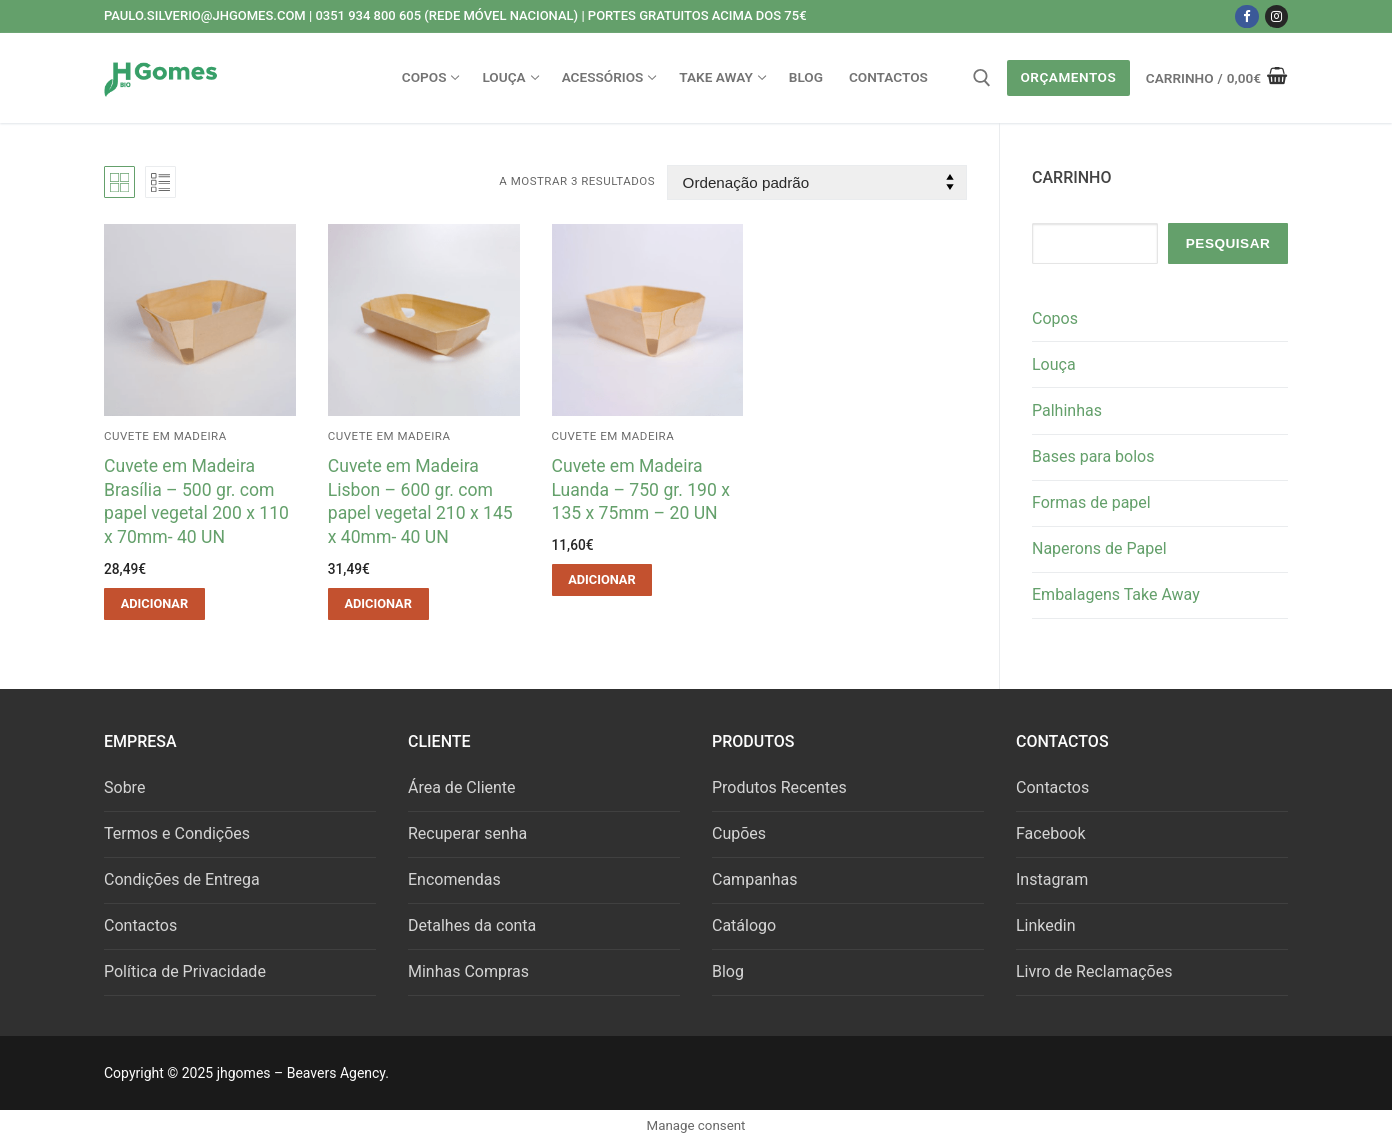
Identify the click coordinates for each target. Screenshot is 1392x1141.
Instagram (1052, 879)
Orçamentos (1068, 77)
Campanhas (754, 879)
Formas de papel (1091, 502)
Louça (1054, 364)
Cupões (739, 833)
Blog (728, 971)
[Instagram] (1276, 16)
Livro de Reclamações (1094, 971)
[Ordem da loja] (817, 182)
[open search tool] (982, 78)
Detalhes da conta (472, 925)
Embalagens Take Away (1116, 594)
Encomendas (454, 879)
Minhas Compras (468, 971)
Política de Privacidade (185, 971)
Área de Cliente (462, 787)
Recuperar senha (467, 833)
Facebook (1050, 833)
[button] (154, 604)
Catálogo (744, 925)
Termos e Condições (177, 833)
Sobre (124, 787)
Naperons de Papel (1099, 548)
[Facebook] (1246, 16)
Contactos (140, 925)
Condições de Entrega (182, 879)
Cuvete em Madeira (165, 436)
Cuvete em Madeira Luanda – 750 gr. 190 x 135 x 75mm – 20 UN (641, 490)
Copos (1055, 318)
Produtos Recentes (779, 787)
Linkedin (1046, 925)
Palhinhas (1067, 410)
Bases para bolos (1093, 456)
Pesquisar (1228, 243)
